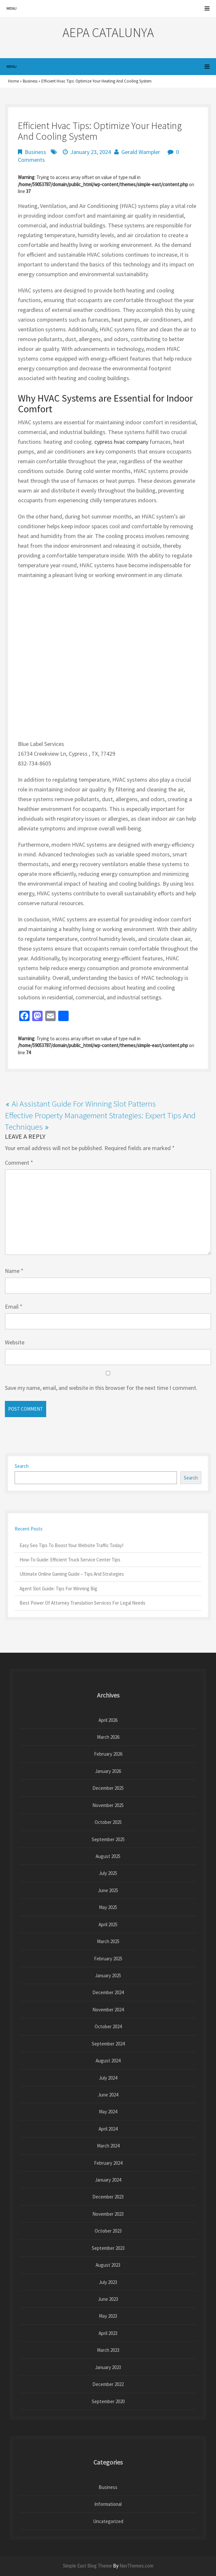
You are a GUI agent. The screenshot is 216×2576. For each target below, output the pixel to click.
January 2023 (108, 2367)
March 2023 (108, 2350)
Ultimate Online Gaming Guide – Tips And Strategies (72, 1574)
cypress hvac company (121, 441)
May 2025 (108, 1907)
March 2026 (108, 1737)
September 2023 (108, 2248)
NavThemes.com (136, 2566)
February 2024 (108, 2163)
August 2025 (108, 1856)
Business (30, 81)
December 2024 (108, 1992)
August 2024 (108, 2060)
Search (22, 1466)
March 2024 (108, 2146)
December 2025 (108, 1788)
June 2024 (108, 2095)
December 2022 (108, 2384)
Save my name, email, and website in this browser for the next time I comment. (101, 1387)
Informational (108, 2504)
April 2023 (108, 2333)
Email (13, 1306)
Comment (19, 1162)
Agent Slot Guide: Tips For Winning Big (58, 1588)
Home (13, 81)
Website (14, 1342)
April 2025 (108, 1924)
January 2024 (108, 2180)
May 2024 (108, 2111)
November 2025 (108, 1805)
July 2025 (108, 1873)
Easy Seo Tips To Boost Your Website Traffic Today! (71, 1545)
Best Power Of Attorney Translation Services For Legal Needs (82, 1603)
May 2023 (108, 2316)
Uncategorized (108, 2521)
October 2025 (108, 1822)
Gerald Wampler (140, 152)
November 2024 (108, 2009)
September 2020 (108, 2401)
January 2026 (108, 1771)
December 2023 (108, 2197)
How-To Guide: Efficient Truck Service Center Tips (70, 1560)
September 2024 (108, 2044)
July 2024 (108, 2078)
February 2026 (108, 1754)
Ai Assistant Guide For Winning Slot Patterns (84, 1103)
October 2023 (108, 2231)
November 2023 (108, 2214)
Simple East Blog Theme (87, 2566)
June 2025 (108, 1890)
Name (14, 1271)
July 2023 (108, 2282)
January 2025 (108, 1975)
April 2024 (108, 2129)
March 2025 (108, 1941)
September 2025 (108, 1839)
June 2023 (108, 2299)
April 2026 (108, 1720)
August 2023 (108, 2265)
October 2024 (108, 2026)
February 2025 (108, 1958)
